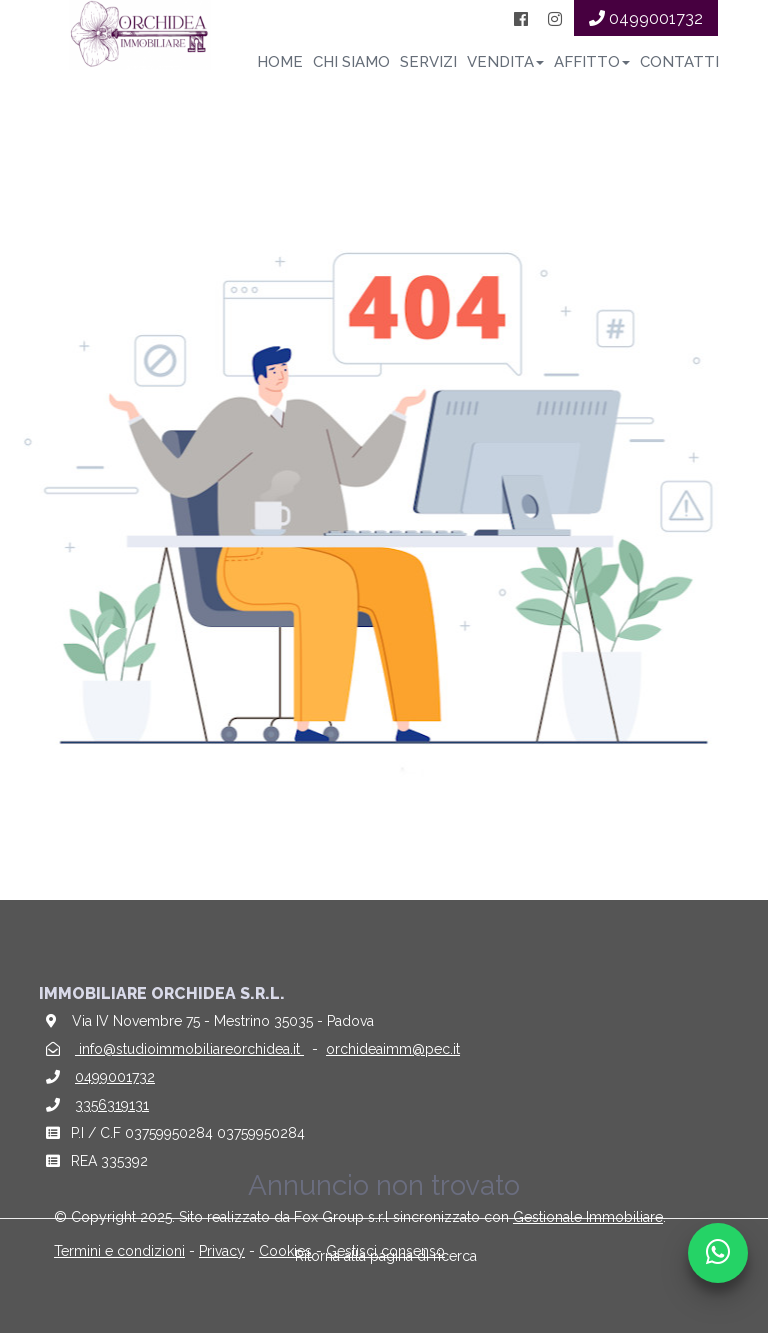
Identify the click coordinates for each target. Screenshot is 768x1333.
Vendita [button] (505, 62)
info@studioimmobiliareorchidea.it (189, 1049)
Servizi (428, 62)
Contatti (679, 62)
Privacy (222, 1251)
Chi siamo (351, 62)
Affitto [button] (592, 62)
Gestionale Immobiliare (588, 1217)
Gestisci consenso (385, 1251)
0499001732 (115, 1077)
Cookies (285, 1251)
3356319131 (112, 1105)
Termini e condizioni (119, 1251)
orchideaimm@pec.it (393, 1049)
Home (280, 62)
